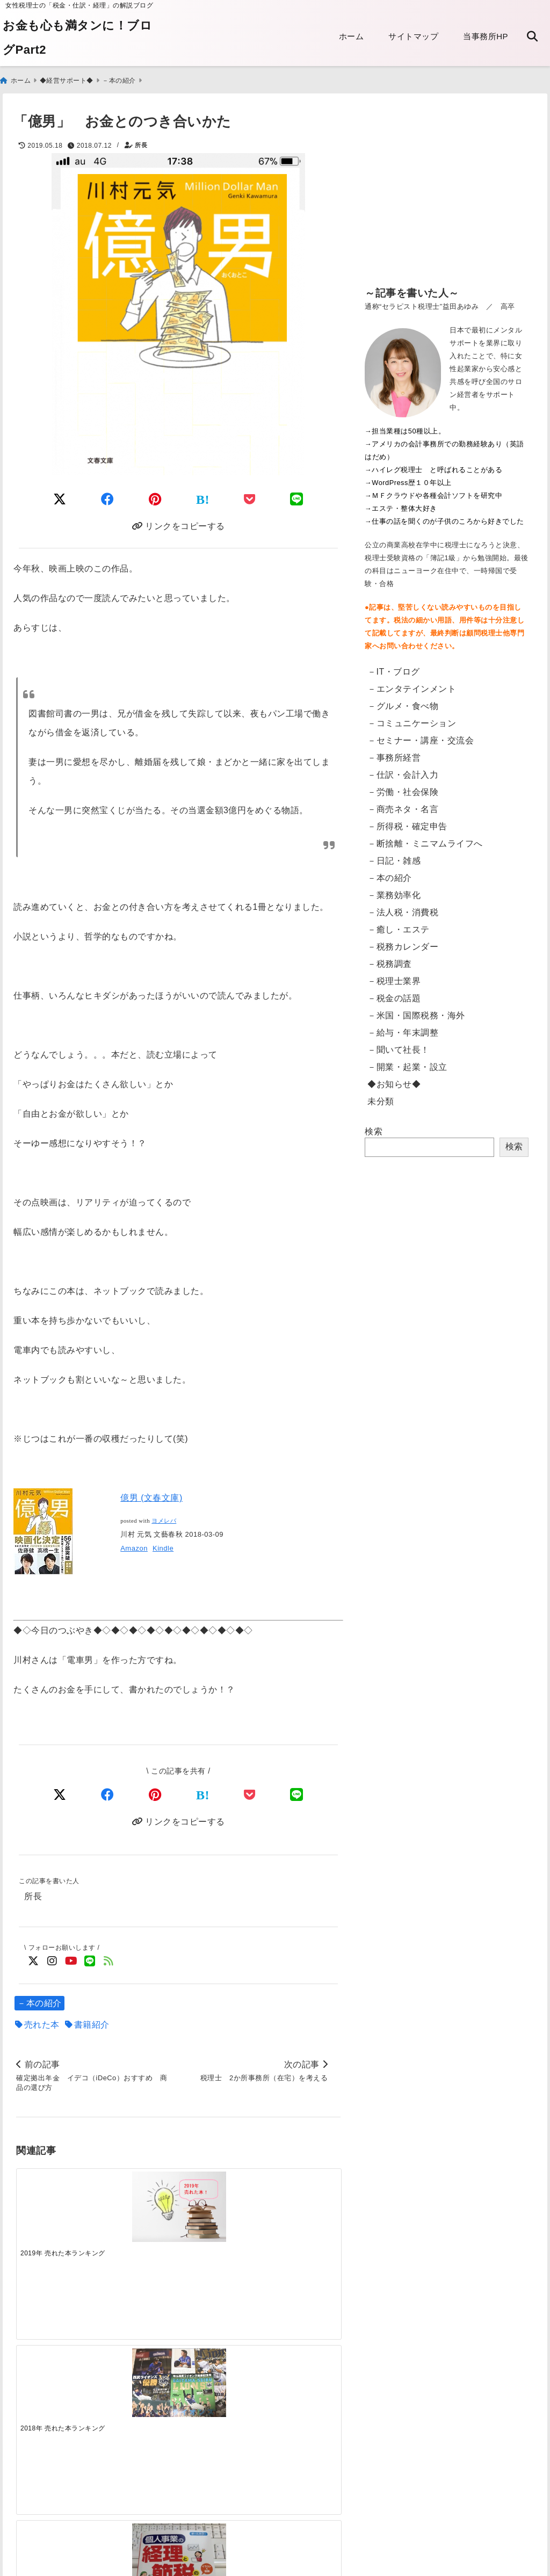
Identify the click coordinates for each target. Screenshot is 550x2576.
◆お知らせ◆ (394, 1079)
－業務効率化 (394, 890)
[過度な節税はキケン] (300, 2208)
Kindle (163, 1546)
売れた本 (42, 2024)
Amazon (134, 1546)
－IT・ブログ (393, 666)
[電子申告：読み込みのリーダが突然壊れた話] (137, 2372)
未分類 (380, 1096)
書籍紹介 (92, 2024)
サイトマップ (413, 36)
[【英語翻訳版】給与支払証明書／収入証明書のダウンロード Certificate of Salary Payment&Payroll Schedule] (56, 2370)
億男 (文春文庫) (151, 1495)
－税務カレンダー (402, 941)
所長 (141, 141)
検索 (373, 1126)
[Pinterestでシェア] (155, 494)
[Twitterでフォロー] (33, 1961)
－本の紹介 (39, 2003)
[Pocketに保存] (250, 494)
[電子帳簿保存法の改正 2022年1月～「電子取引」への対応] (219, 2369)
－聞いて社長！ (398, 1045)
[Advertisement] (446, 193)
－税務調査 (389, 959)
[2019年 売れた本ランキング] (56, 2201)
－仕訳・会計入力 (402, 770)
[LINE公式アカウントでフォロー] (90, 1961)
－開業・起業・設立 (407, 1062)
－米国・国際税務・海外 (416, 1010)
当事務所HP (485, 36)
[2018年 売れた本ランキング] (137, 2200)
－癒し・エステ (398, 924)
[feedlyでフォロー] (108, 1961)
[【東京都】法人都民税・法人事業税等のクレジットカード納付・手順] (300, 2380)
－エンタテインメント (411, 684)
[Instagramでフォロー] (52, 1961)
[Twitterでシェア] (60, 494)
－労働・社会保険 (402, 787)
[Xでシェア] (60, 1792)
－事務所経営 (394, 752)
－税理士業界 (394, 976)
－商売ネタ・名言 (402, 804)
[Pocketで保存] (250, 1792)
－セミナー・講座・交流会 (420, 735)
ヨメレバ (163, 1519)
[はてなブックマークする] (202, 495)
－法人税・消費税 (402, 907)
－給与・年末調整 (402, 1027)
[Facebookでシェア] (107, 494)
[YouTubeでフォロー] (71, 1961)
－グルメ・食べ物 (402, 701)
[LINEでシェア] (296, 494)
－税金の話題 (394, 993)
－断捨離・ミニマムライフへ (425, 838)
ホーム (351, 36)
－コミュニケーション (411, 718)
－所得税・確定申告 (407, 821)
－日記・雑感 (394, 855)
